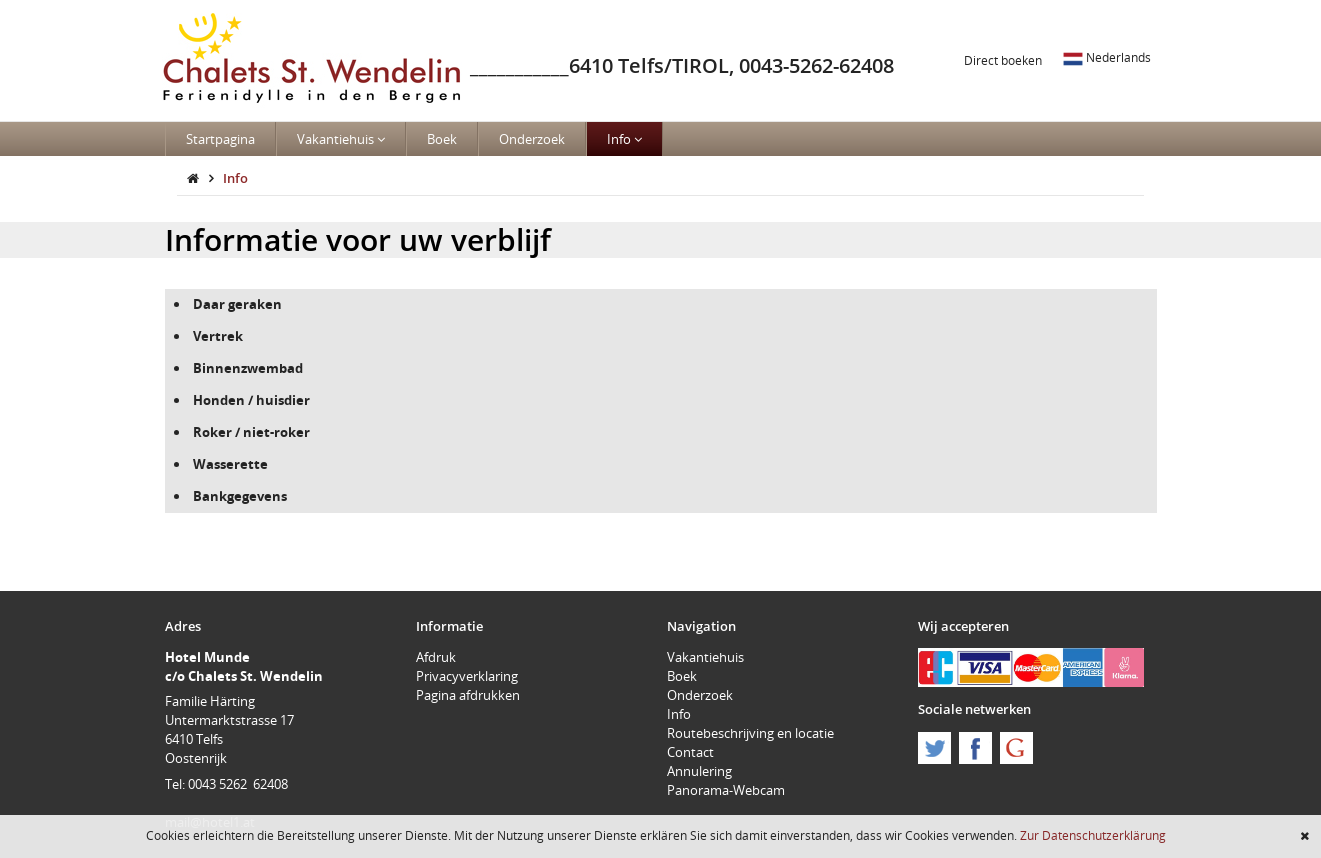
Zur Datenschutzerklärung (1093, 835)
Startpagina (220, 139)
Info (624, 139)
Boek (442, 139)
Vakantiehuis (341, 139)
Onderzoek (532, 139)
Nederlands (1107, 57)
